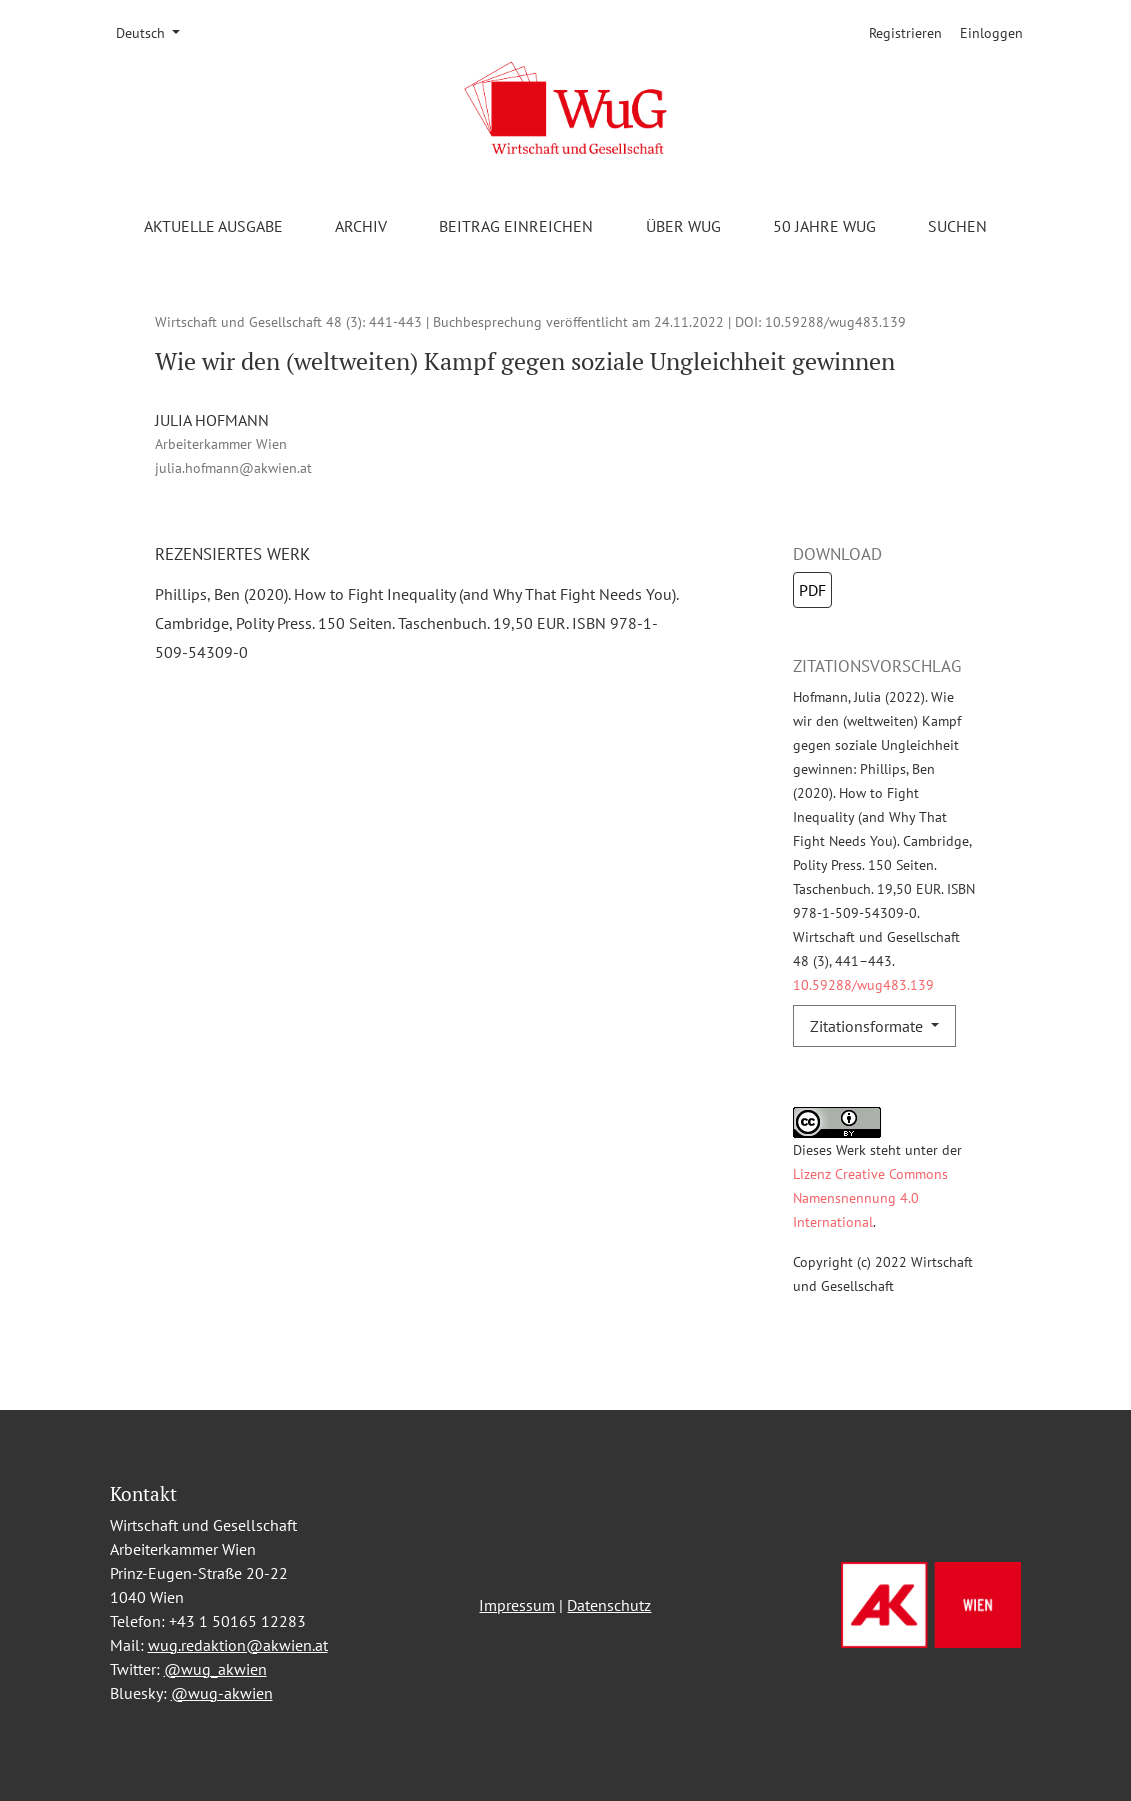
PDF (812, 590)
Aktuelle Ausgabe (213, 226)
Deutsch (155, 32)
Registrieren (905, 33)
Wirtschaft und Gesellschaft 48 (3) (258, 321)
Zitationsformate (868, 1026)
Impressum (517, 1605)
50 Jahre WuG (824, 226)
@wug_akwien (215, 1669)
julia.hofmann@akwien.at (233, 467)
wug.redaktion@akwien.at (238, 1645)
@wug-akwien (222, 1693)
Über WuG (683, 226)
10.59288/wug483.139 (835, 321)
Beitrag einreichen (516, 226)
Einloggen (991, 33)
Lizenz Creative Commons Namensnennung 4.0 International (870, 1197)
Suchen (957, 226)
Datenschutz (609, 1605)
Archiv (361, 226)
